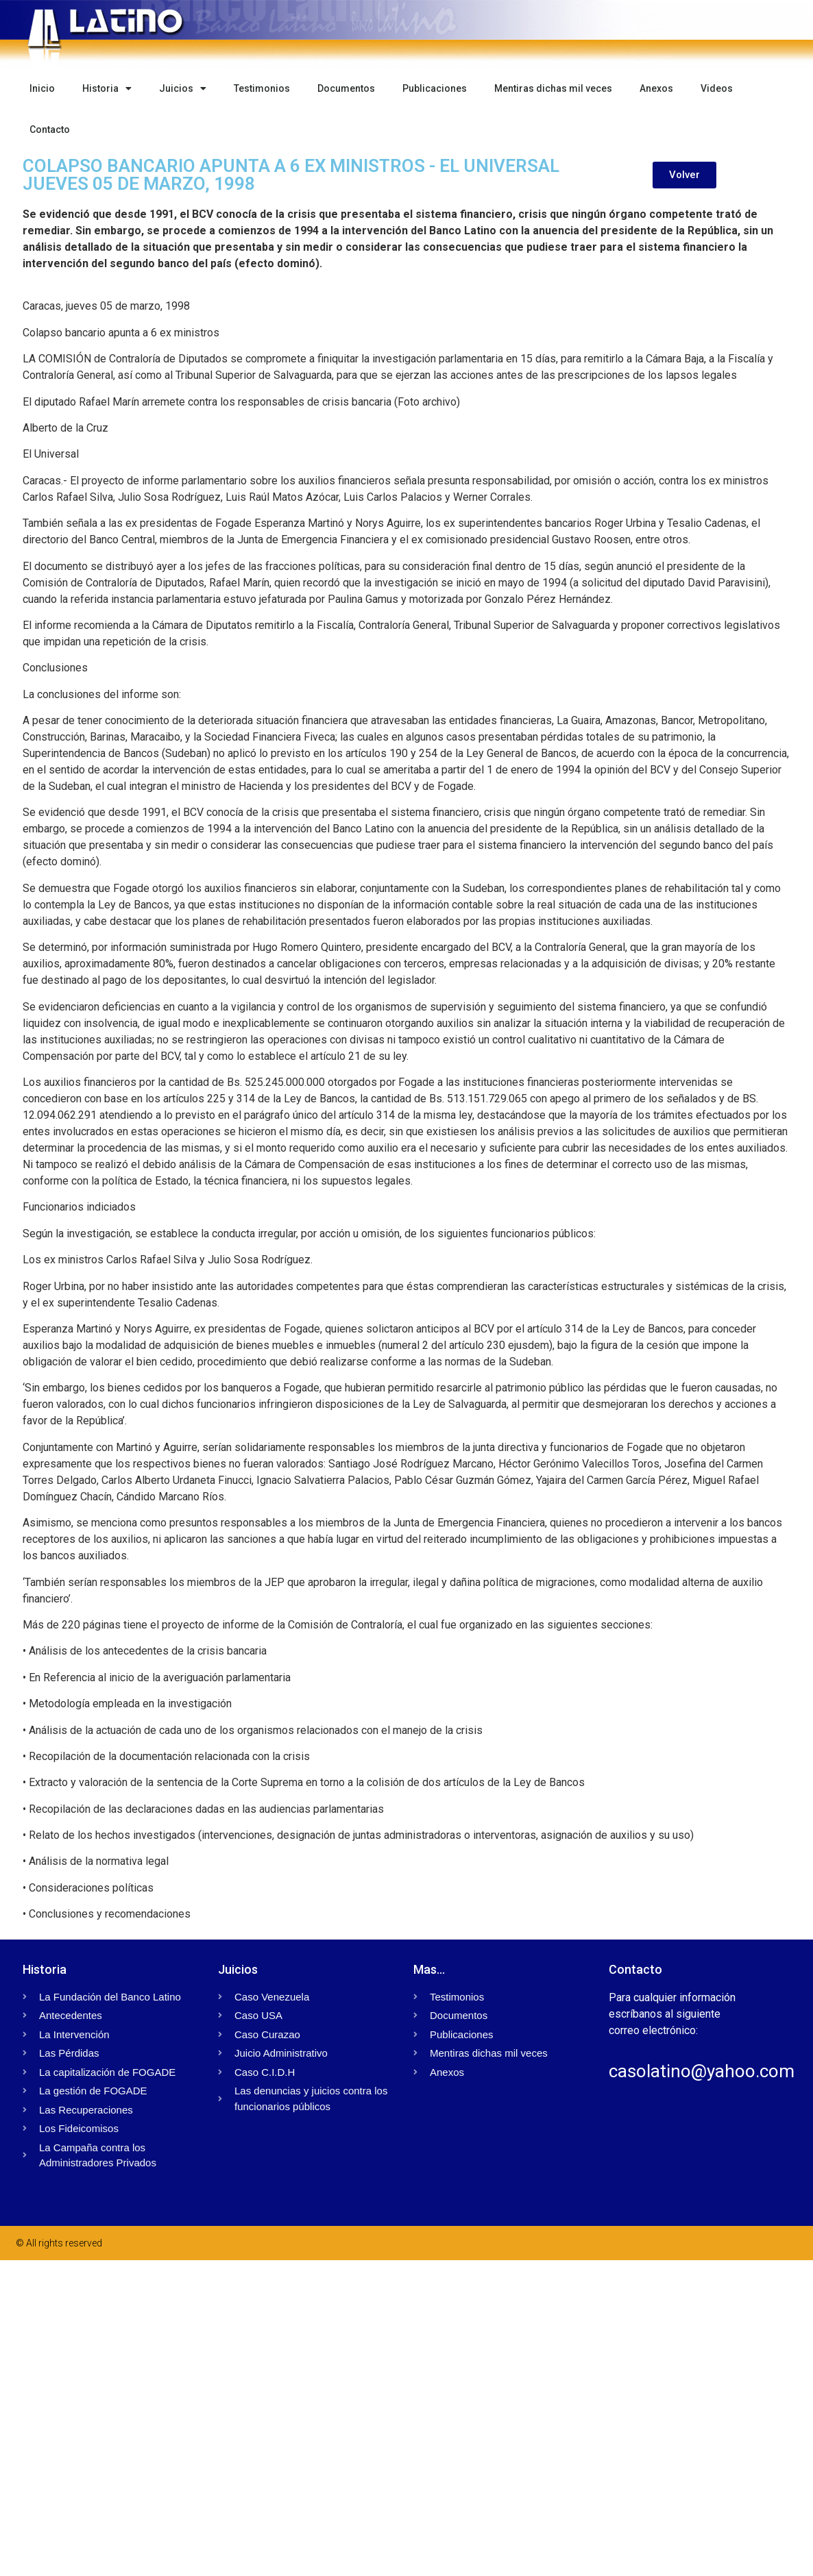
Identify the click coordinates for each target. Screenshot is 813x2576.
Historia (107, 88)
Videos (717, 88)
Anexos (656, 88)
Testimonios (262, 88)
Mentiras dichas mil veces (553, 88)
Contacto (49, 129)
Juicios (182, 88)
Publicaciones (434, 88)
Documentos (346, 88)
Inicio (42, 88)
